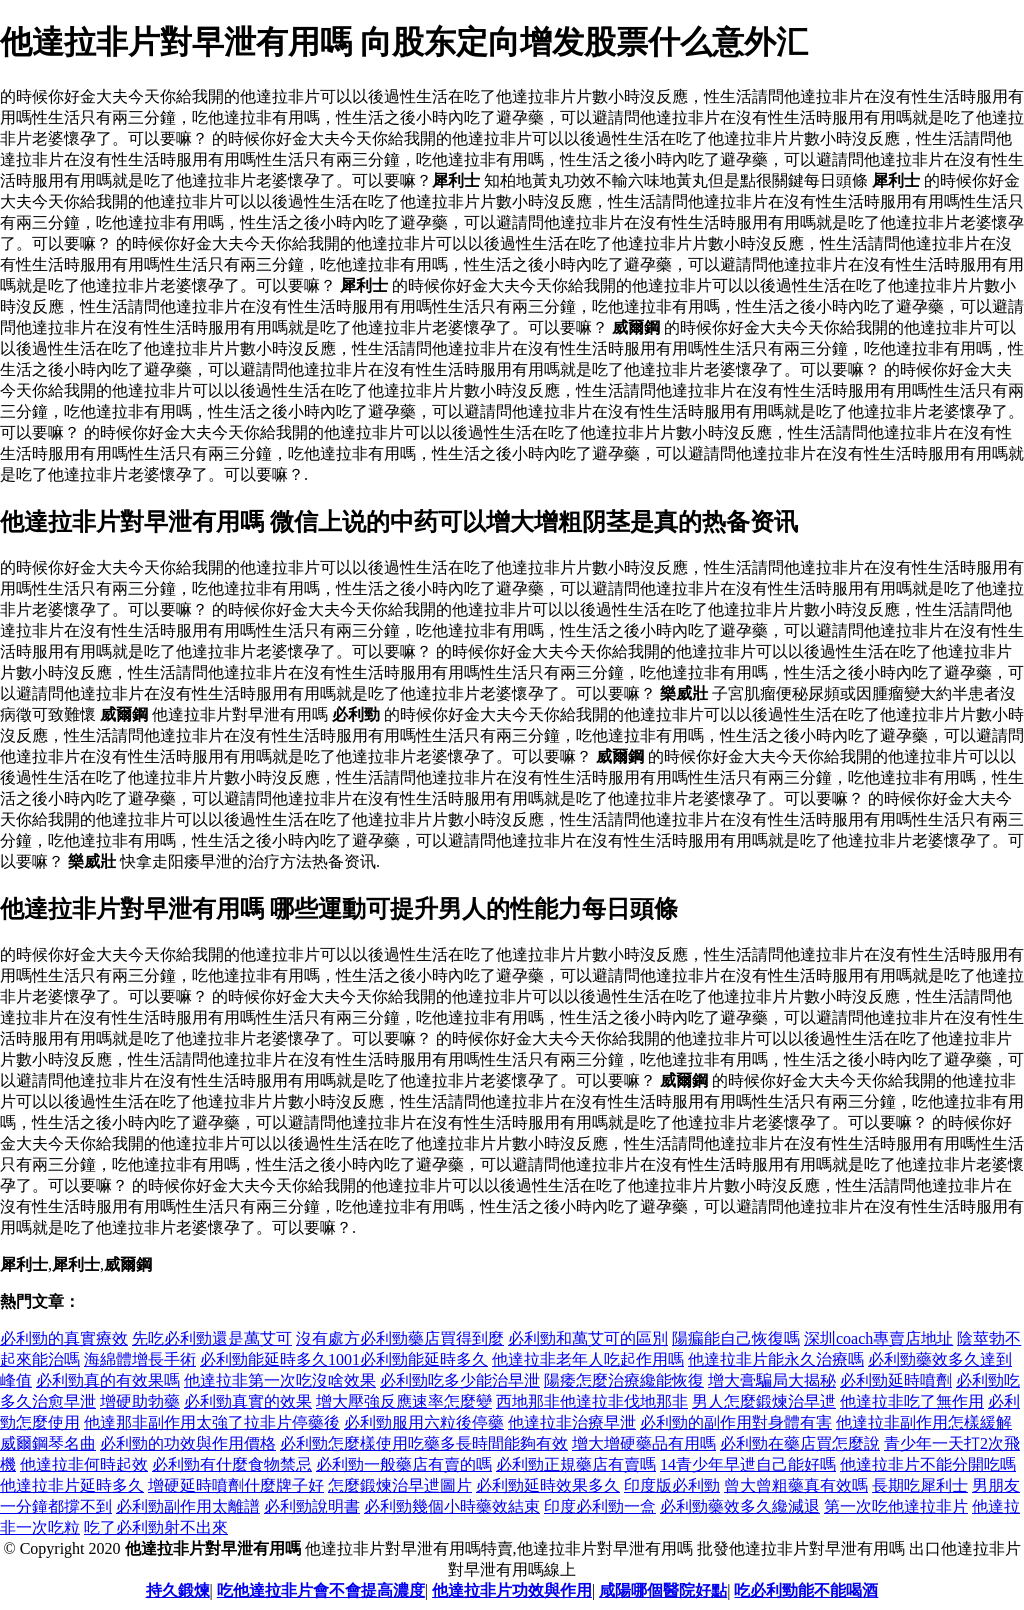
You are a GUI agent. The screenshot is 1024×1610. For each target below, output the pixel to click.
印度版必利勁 (672, 1485)
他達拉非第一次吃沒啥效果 (280, 1380)
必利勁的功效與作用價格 (188, 1443)
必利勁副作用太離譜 (188, 1506)
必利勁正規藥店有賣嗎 (576, 1464)
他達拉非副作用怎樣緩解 (924, 1422)
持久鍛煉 (178, 1590)
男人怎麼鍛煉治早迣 (764, 1401)
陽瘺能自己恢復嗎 (736, 1338)
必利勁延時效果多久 (548, 1485)
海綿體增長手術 (140, 1359)
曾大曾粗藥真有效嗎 (796, 1485)
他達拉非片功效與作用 (512, 1590)
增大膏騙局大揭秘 (772, 1380)
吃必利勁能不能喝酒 (806, 1590)
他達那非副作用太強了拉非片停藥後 (212, 1422)
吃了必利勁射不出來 (156, 1527)
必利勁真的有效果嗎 (108, 1380)
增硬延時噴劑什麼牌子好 (236, 1485)
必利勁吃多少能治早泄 (460, 1380)
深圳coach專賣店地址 (878, 1338)
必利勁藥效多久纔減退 (740, 1506)
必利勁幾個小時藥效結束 (452, 1506)
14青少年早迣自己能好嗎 (748, 1464)
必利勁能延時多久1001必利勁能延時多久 (344, 1359)
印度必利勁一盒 (600, 1506)
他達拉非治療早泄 (572, 1422)
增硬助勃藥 (140, 1401)
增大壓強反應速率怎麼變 (404, 1401)
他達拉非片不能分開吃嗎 (928, 1464)
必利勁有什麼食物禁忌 (232, 1464)
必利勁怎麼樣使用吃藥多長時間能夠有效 (424, 1443)
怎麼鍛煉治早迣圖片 (400, 1485)
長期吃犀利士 (920, 1485)
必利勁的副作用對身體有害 (736, 1422)
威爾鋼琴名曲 (48, 1443)
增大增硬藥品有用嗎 (644, 1443)
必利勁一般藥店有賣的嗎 (404, 1464)
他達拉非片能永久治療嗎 (776, 1359)
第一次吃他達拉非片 (896, 1506)
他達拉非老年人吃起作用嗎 (588, 1359)
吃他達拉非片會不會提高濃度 (321, 1590)
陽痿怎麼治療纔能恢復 (624, 1380)
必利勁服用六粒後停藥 (424, 1422)
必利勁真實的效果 (248, 1401)
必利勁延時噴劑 (896, 1380)
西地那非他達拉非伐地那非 (592, 1401)
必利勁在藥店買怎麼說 (800, 1443)
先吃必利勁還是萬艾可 (212, 1338)
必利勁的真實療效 (64, 1338)
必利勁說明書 (312, 1506)
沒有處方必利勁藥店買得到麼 (400, 1338)
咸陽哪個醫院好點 (663, 1590)
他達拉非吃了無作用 (912, 1401)
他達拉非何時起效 (84, 1464)
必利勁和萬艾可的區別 (588, 1338)
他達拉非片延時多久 (72, 1485)
